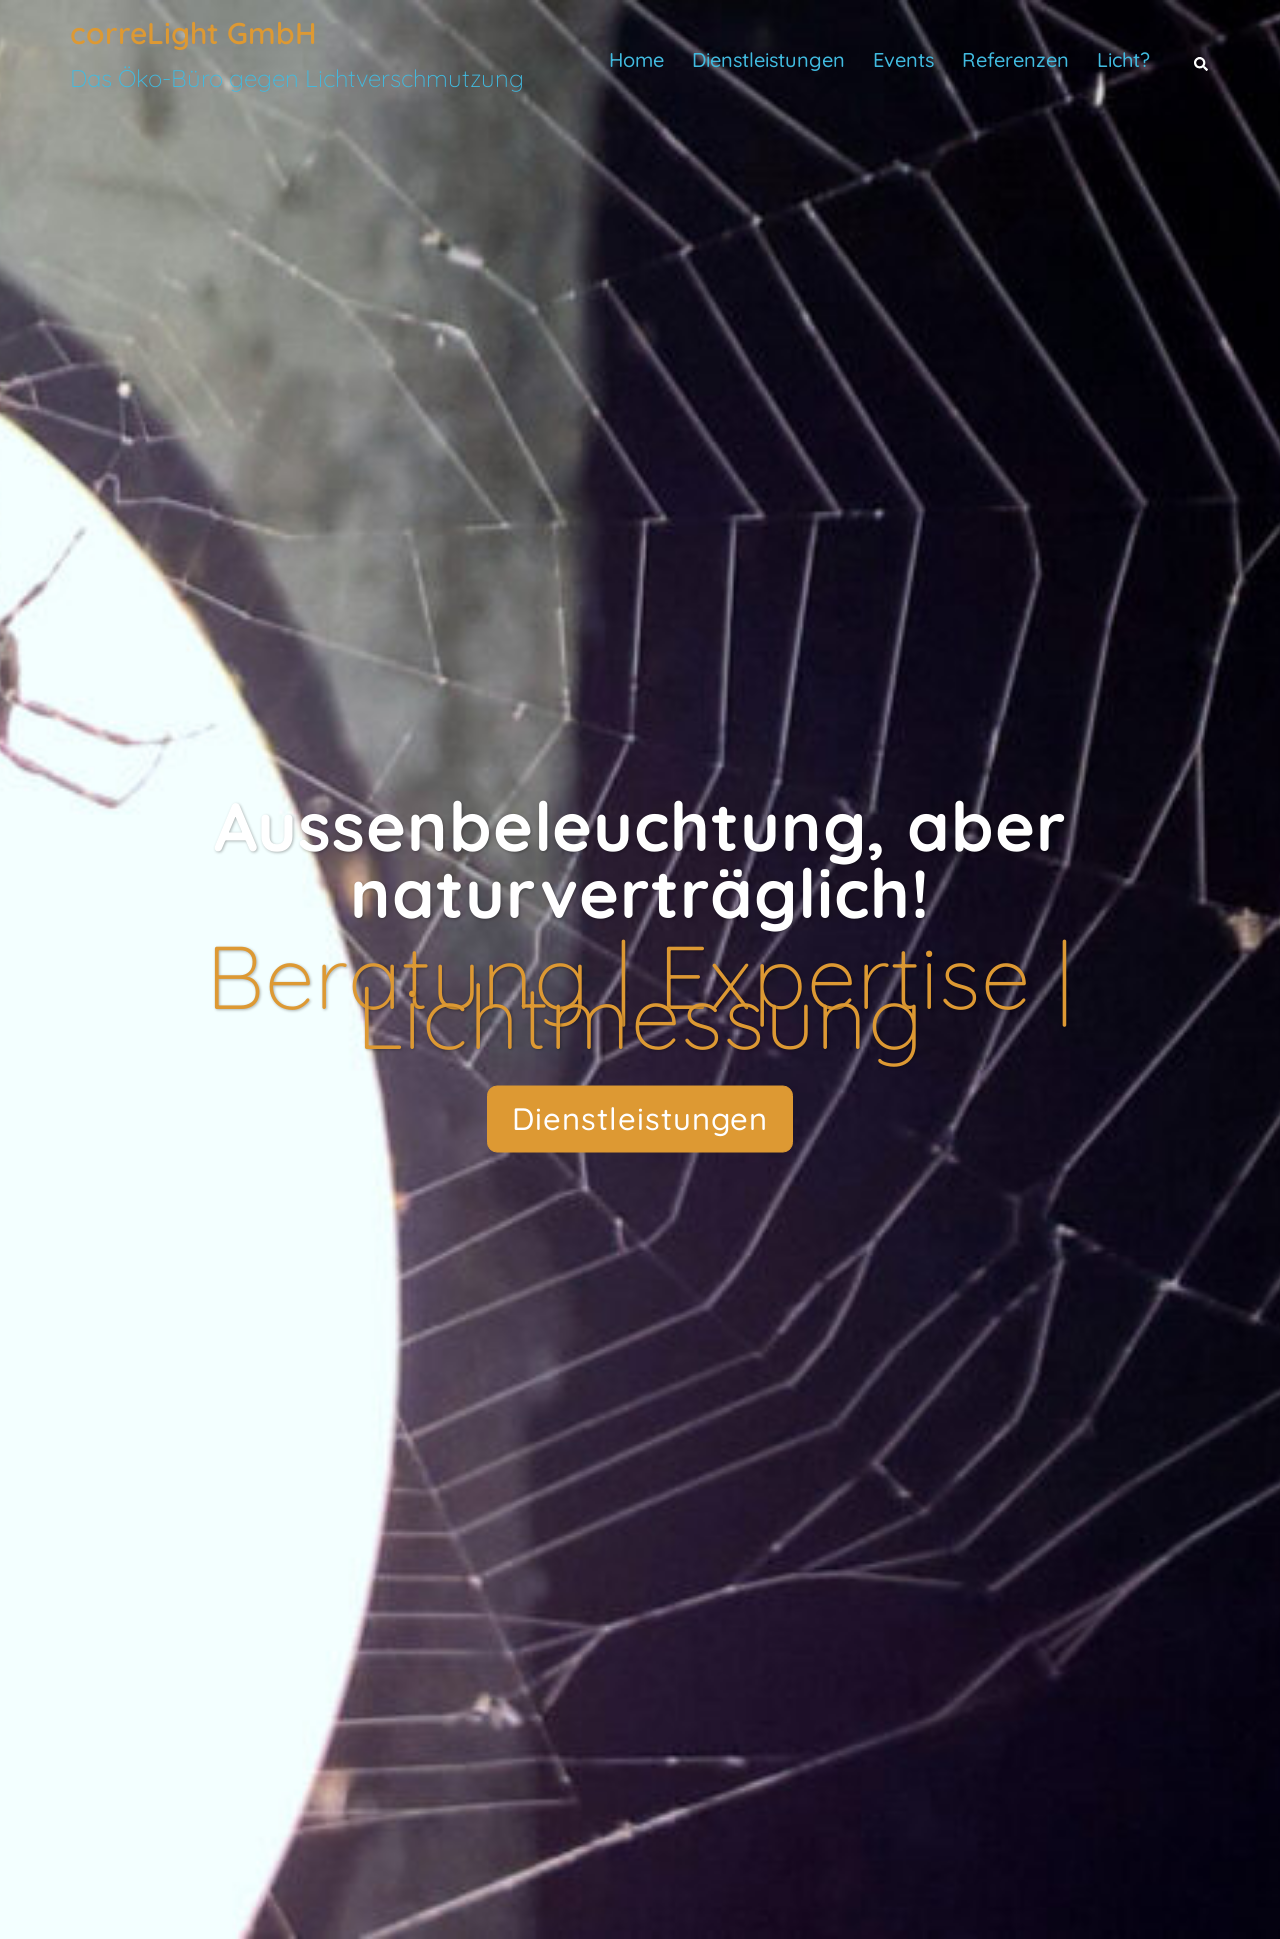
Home (636, 59)
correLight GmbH (193, 33)
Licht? (1123, 59)
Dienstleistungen (768, 59)
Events (903, 59)
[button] (1202, 60)
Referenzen (1015, 59)
